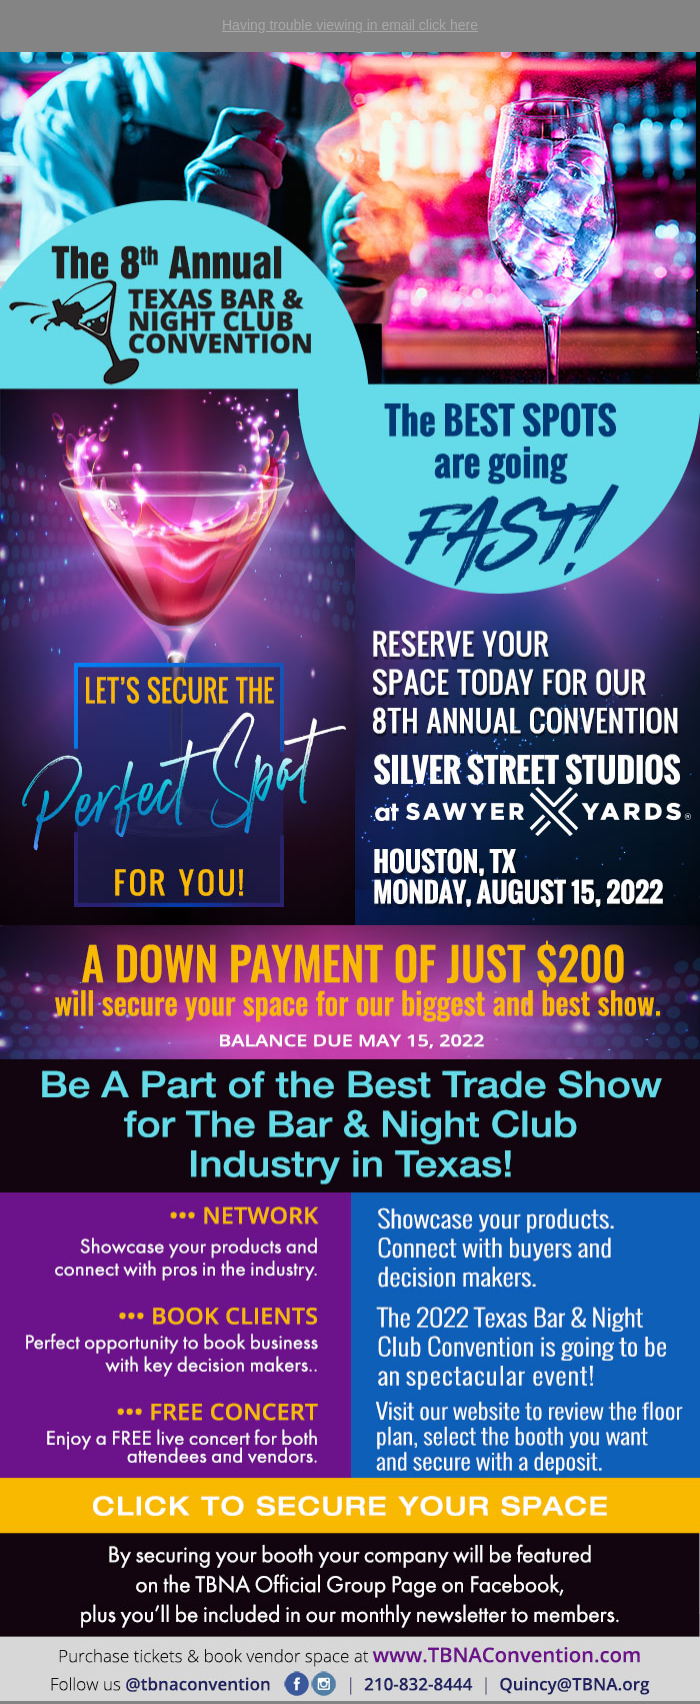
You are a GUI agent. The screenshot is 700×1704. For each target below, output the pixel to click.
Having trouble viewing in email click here (350, 25)
